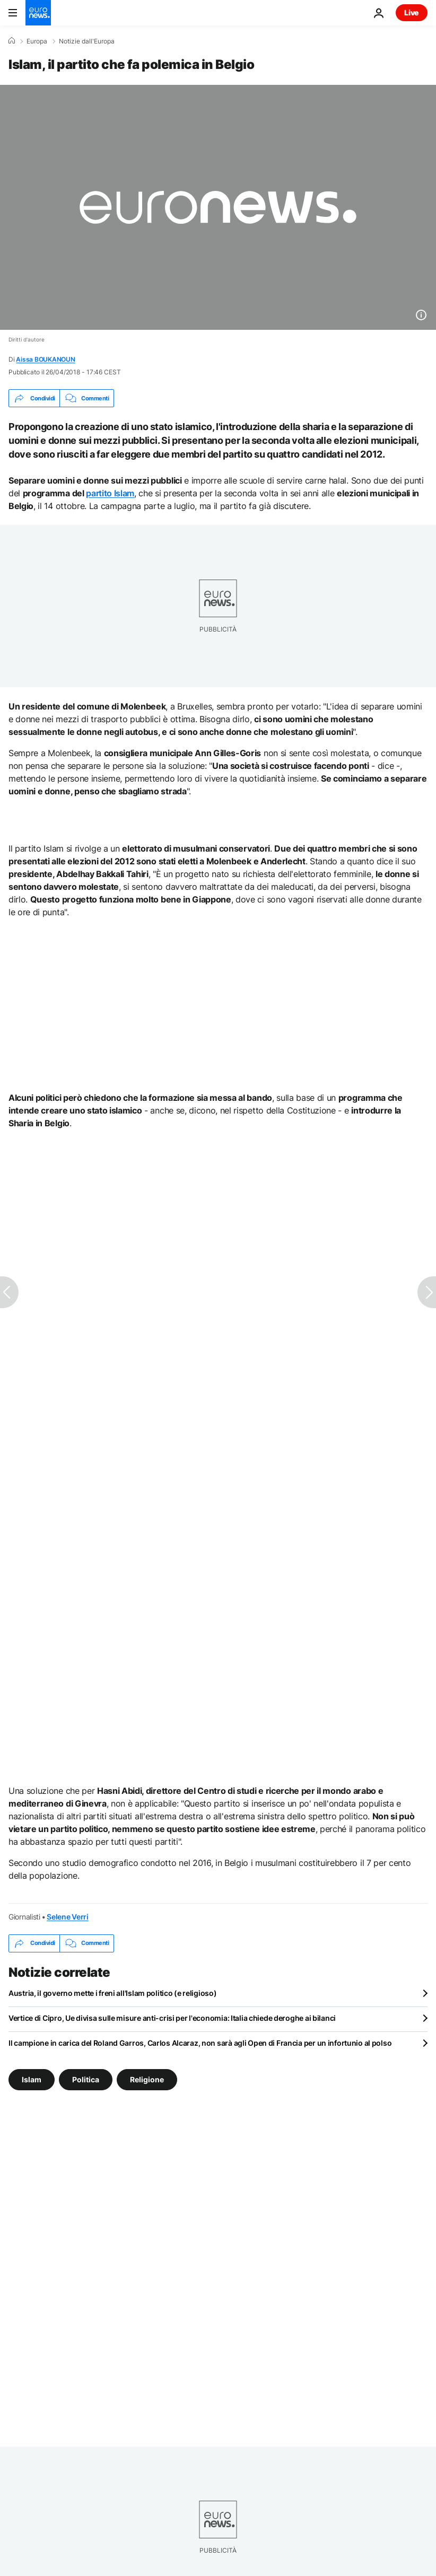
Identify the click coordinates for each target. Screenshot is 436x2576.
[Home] (11, 41)
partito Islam (110, 493)
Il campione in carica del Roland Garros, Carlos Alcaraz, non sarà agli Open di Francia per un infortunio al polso (199, 2042)
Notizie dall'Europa (87, 41)
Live (411, 12)
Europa (37, 41)
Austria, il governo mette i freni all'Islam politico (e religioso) (112, 1992)
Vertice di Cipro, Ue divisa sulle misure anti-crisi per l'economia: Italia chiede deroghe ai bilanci (172, 2017)
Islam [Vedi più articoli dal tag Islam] (31, 2078)
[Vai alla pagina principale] (38, 12)
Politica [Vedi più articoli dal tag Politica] (85, 2078)
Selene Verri (68, 1916)
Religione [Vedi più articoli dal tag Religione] (147, 2078)
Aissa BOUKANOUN (45, 359)
